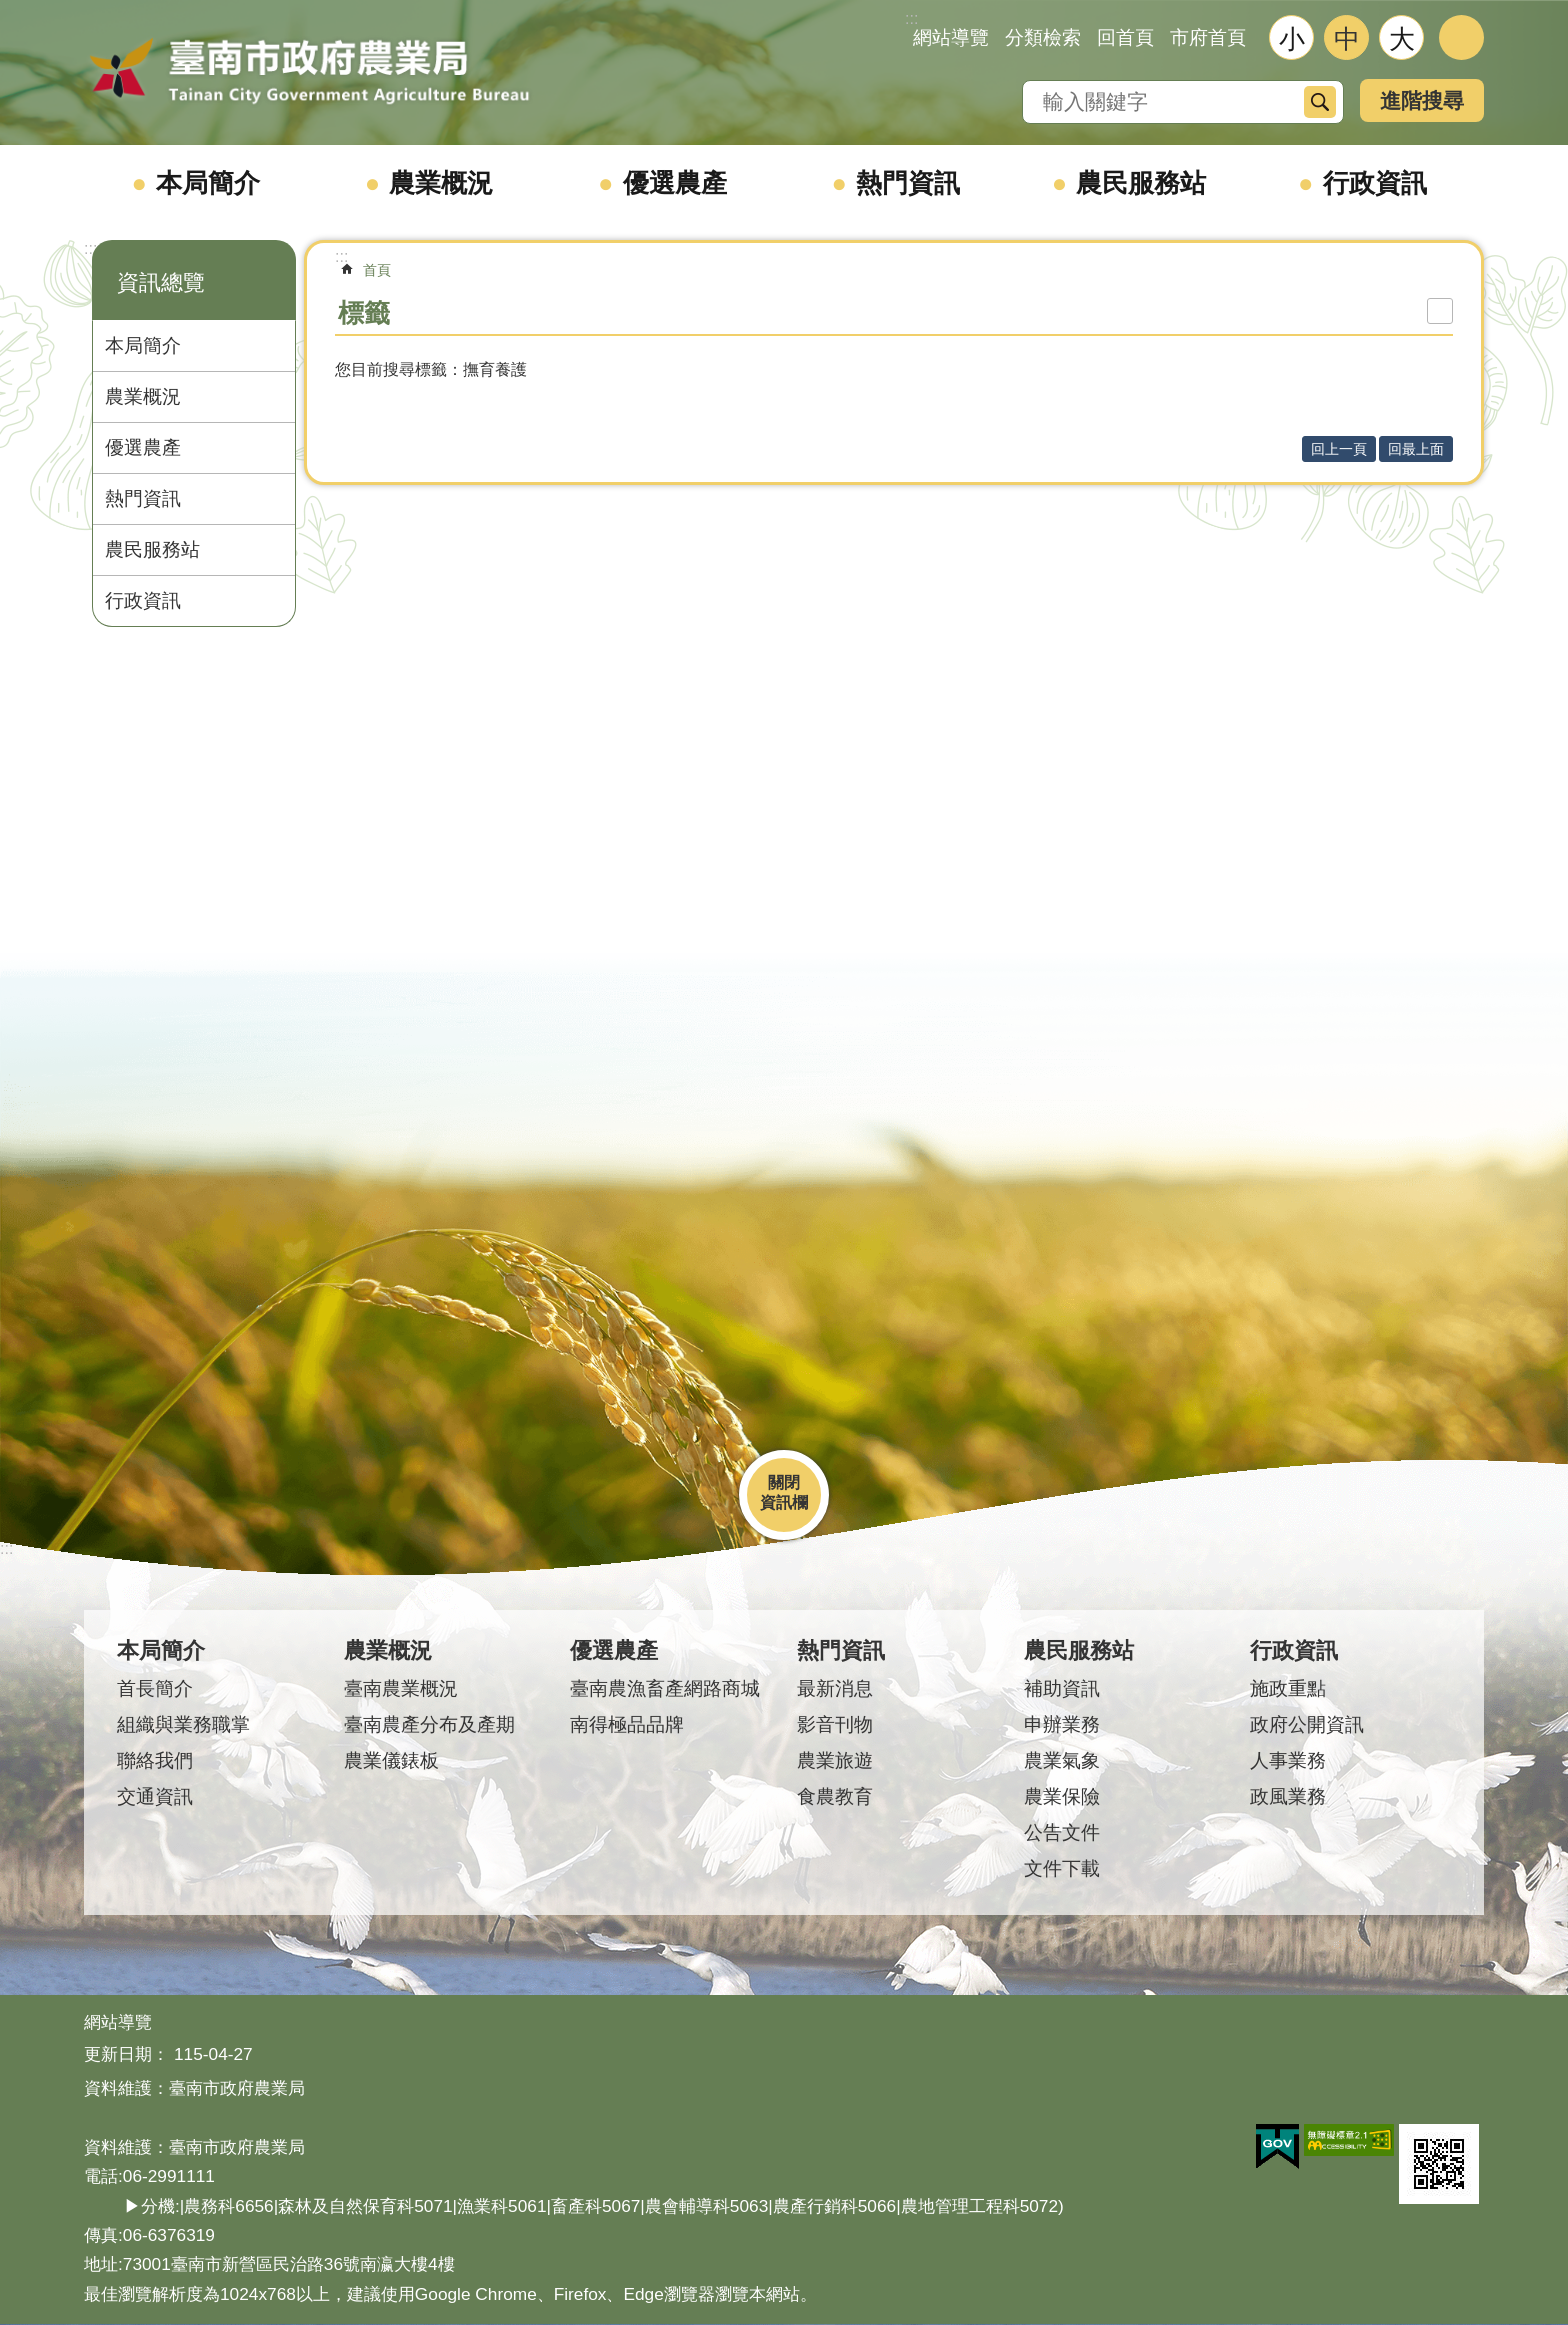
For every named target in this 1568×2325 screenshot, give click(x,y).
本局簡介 (208, 183)
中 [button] (1347, 39)
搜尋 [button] (1320, 102)
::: (90, 248)
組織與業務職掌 (183, 1724)
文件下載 (1062, 1868)
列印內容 (1440, 311)
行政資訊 (1375, 183)
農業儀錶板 (391, 1760)
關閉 (784, 1482)
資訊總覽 (161, 282)
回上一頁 (1339, 449)
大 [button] (1402, 39)
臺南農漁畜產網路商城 (665, 1688)
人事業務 (1288, 1760)
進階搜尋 (1422, 100)
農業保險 (1062, 1796)
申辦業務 (1062, 1724)
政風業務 (1288, 1796)
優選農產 (675, 183)
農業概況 (441, 183)
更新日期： (126, 2054)
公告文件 (1062, 1832)
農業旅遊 (835, 1760)
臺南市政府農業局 (309, 72)
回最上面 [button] (1416, 449)
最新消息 (835, 1688)
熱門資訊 (908, 183)
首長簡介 (155, 1688)
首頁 (377, 270)
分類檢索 (1043, 37)
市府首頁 (1208, 37)
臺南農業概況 (401, 1688)
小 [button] (1292, 39)
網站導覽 (951, 37)
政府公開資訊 (1307, 1724)
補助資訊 (1062, 1688)
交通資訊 (155, 1796)
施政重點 (1288, 1688)
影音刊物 (835, 1724)
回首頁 (1125, 37)
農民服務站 (1141, 183)
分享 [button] (1461, 37)
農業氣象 (1062, 1760)
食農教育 (835, 1796)
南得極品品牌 (627, 1724)
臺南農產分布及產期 (429, 1724)
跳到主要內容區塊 (10, 10)
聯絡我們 (155, 1760)
